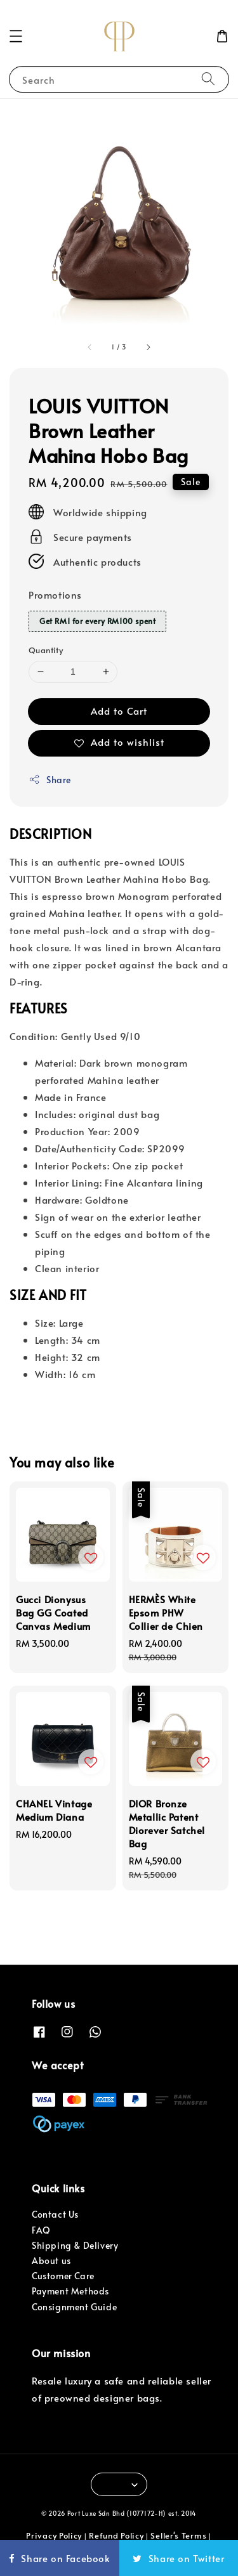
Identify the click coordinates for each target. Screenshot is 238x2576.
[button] (16, 36)
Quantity (46, 650)
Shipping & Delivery (75, 2245)
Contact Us (55, 2214)
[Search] (208, 79)
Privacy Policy (54, 2535)
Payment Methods (70, 2291)
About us (51, 2260)
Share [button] (50, 780)
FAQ (41, 2230)
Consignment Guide (74, 2307)
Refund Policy (116, 2535)
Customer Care (63, 2276)
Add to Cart (119, 710)
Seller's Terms (178, 2535)
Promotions (55, 594)
